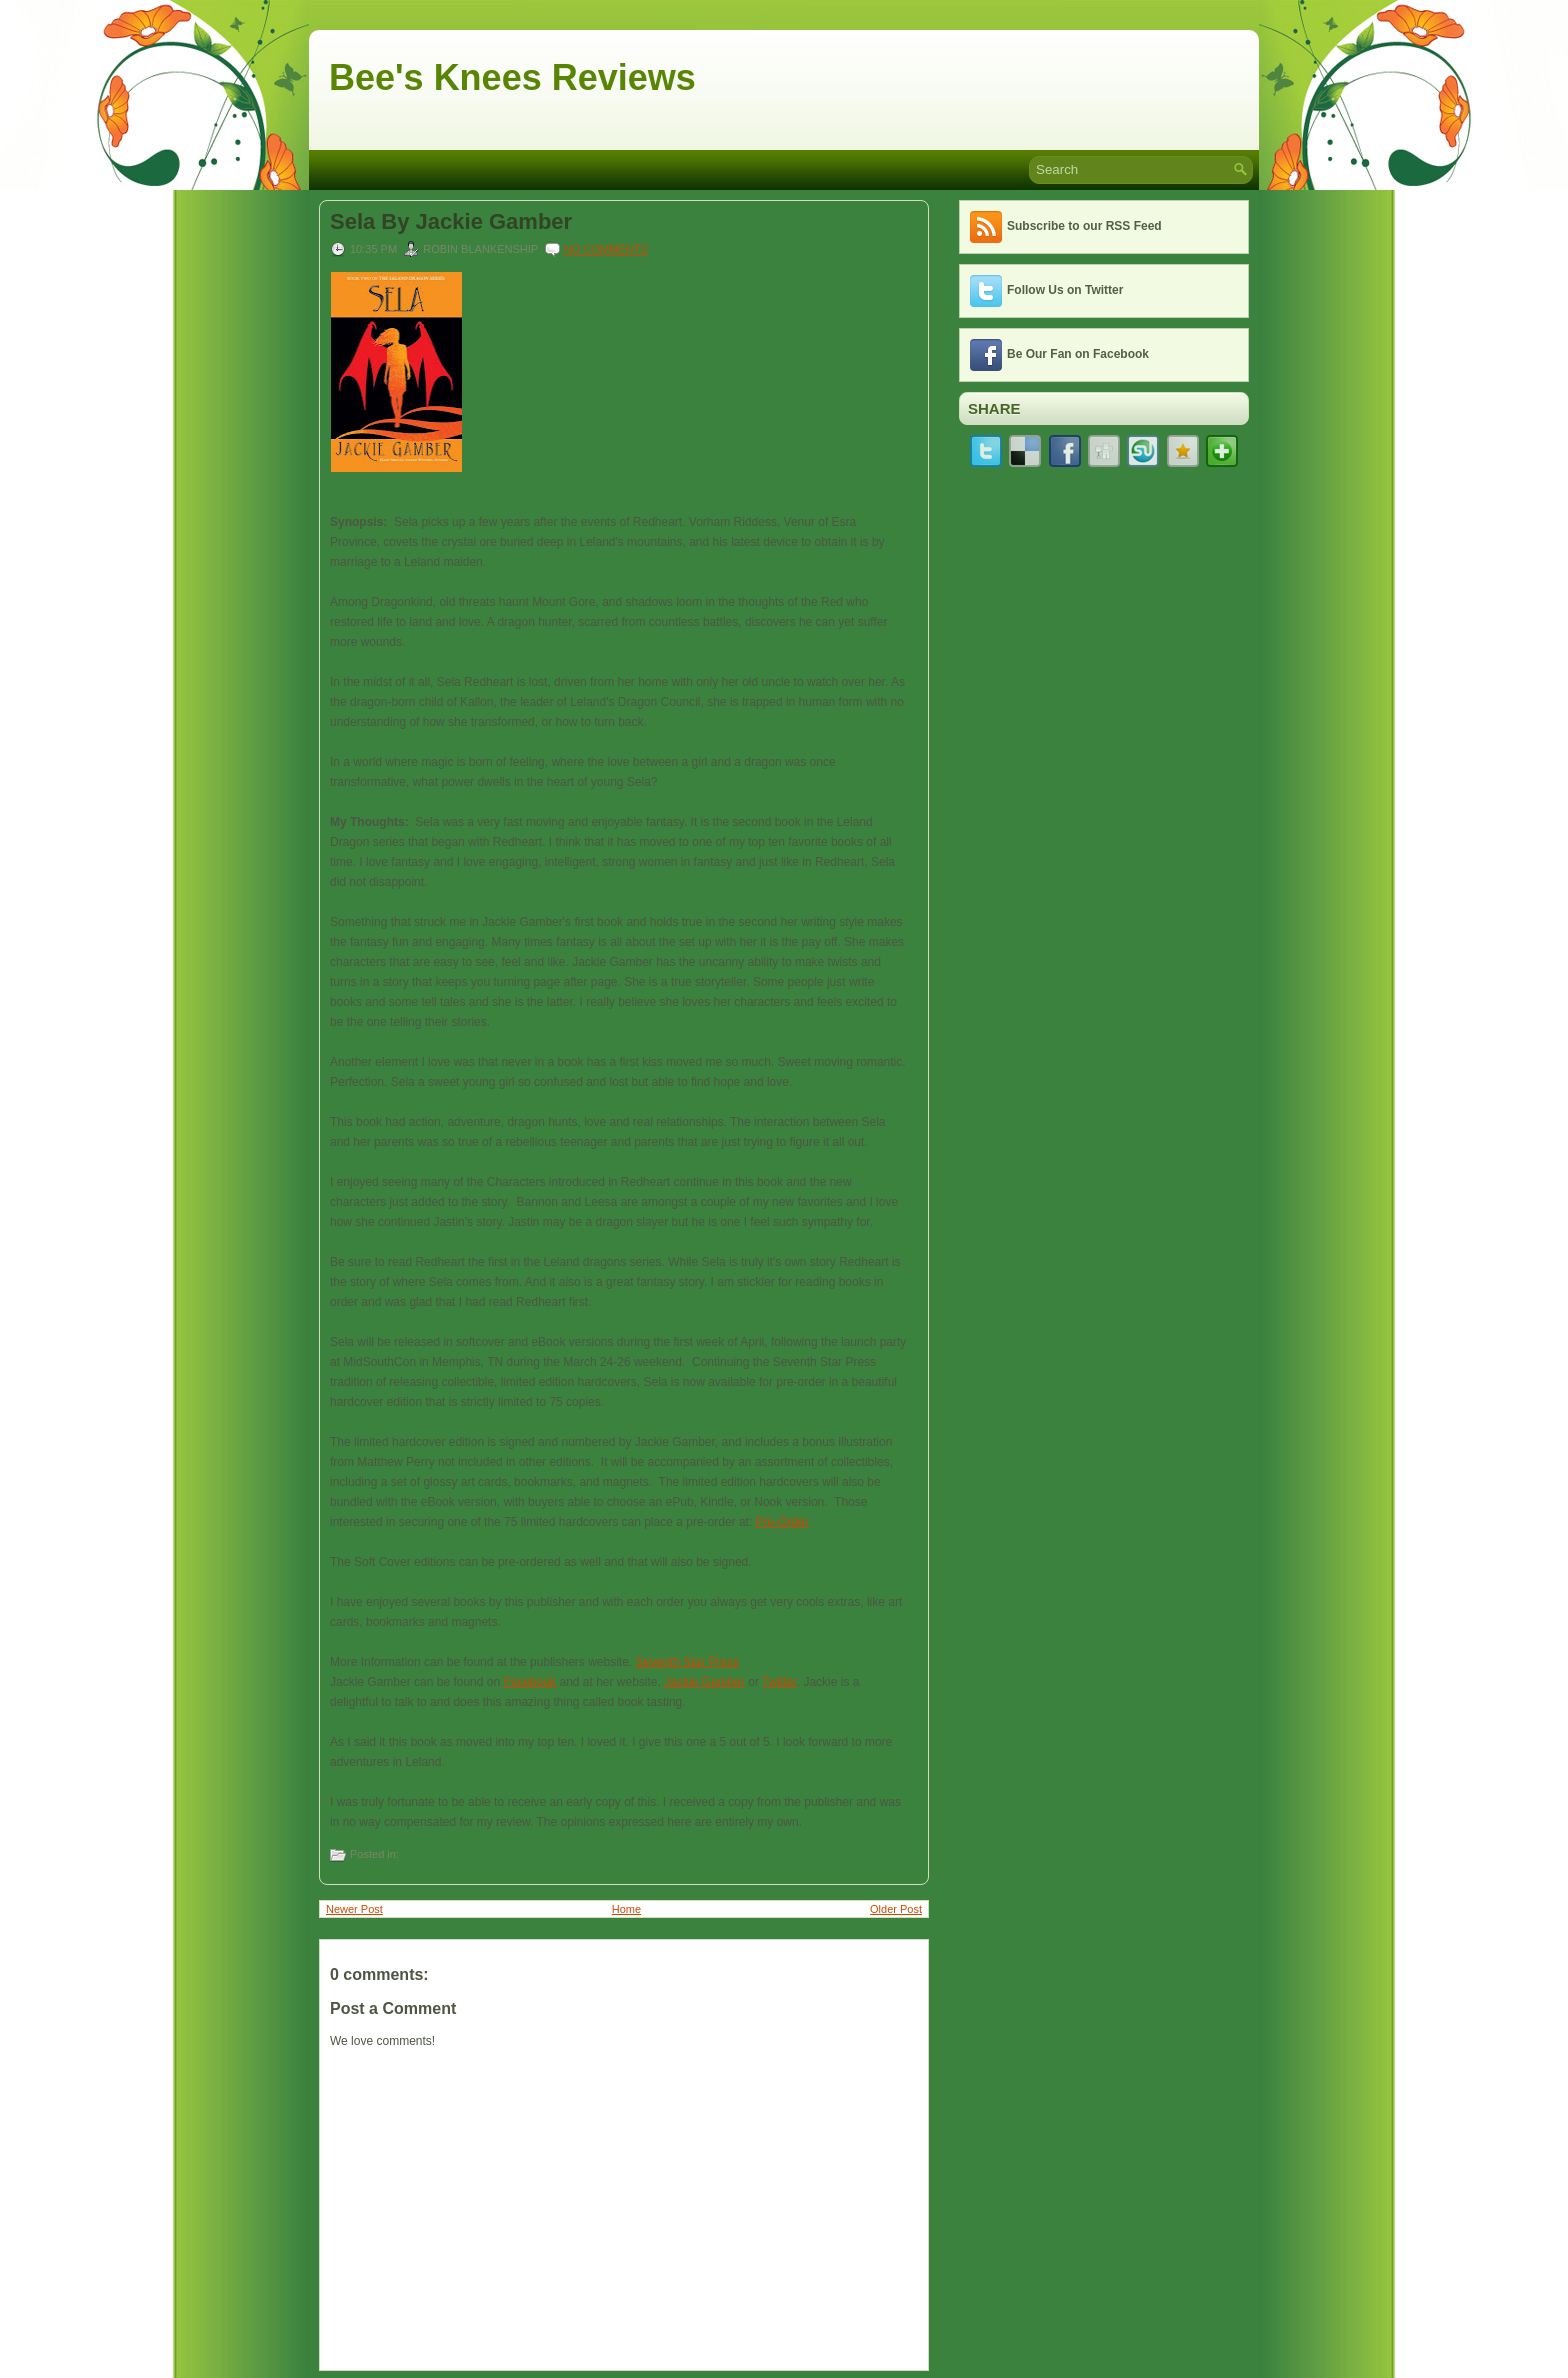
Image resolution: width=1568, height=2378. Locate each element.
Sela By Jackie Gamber (451, 222)
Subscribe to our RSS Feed (1084, 226)
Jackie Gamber (704, 1682)
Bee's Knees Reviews (512, 77)
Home (626, 1909)
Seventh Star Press (687, 1662)
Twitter (779, 1682)
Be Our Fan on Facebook (1078, 354)
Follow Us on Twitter (1065, 290)
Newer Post (354, 1909)
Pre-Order (782, 1522)
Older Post (896, 1909)
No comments (606, 249)
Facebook (529, 1682)
